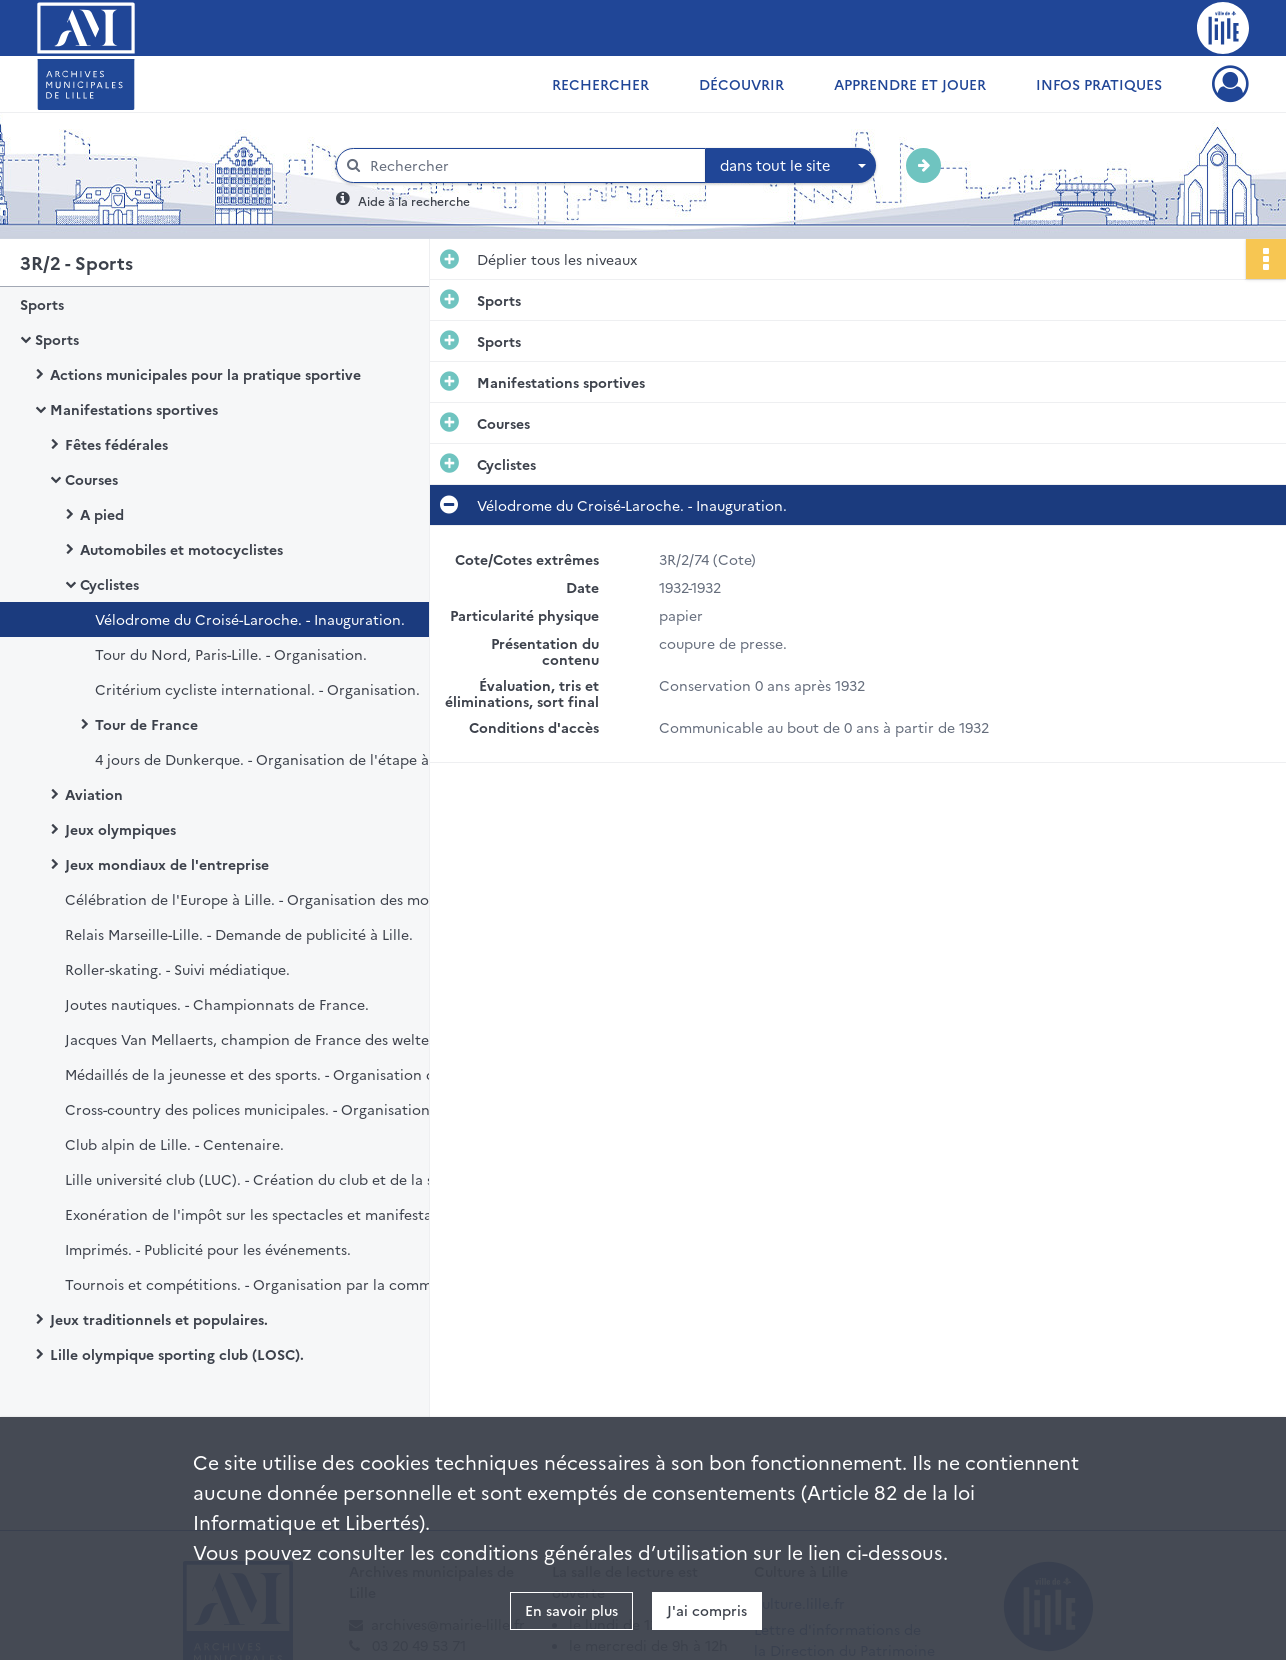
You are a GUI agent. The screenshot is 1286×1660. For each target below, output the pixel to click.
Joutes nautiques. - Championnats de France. (217, 1004)
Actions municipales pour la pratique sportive (205, 374)
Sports (42, 304)
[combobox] (791, 166)
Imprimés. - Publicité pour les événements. (208, 1249)
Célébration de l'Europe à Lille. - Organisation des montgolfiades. (265, 899)
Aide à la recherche (414, 200)
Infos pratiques (1099, 84)
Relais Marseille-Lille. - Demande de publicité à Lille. (239, 934)
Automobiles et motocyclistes (181, 549)
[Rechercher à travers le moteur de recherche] (531, 165)
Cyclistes (109, 584)
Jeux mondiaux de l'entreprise (167, 864)
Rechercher (600, 84)
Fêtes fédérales (116, 444)
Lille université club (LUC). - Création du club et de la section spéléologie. (265, 1179)
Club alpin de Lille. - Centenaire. (174, 1144)
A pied (102, 514)
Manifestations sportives (134, 409)
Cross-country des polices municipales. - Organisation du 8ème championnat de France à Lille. (265, 1109)
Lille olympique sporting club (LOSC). (177, 1354)
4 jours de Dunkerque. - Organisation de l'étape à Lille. (279, 759)
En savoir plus (571, 1610)
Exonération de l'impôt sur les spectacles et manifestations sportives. (265, 1214)
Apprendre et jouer (910, 84)
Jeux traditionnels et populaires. (159, 1319)
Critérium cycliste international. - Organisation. (257, 689)
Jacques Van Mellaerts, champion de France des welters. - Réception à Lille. (265, 1039)
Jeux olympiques (120, 829)
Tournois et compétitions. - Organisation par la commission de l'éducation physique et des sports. (265, 1284)
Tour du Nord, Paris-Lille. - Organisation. (231, 654)
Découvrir (741, 84)
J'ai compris (707, 1610)
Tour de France (146, 724)
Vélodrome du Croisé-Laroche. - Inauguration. (250, 619)
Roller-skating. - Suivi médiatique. (177, 969)
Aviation (94, 794)
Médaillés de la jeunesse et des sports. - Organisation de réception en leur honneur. (265, 1074)
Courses (91, 479)
